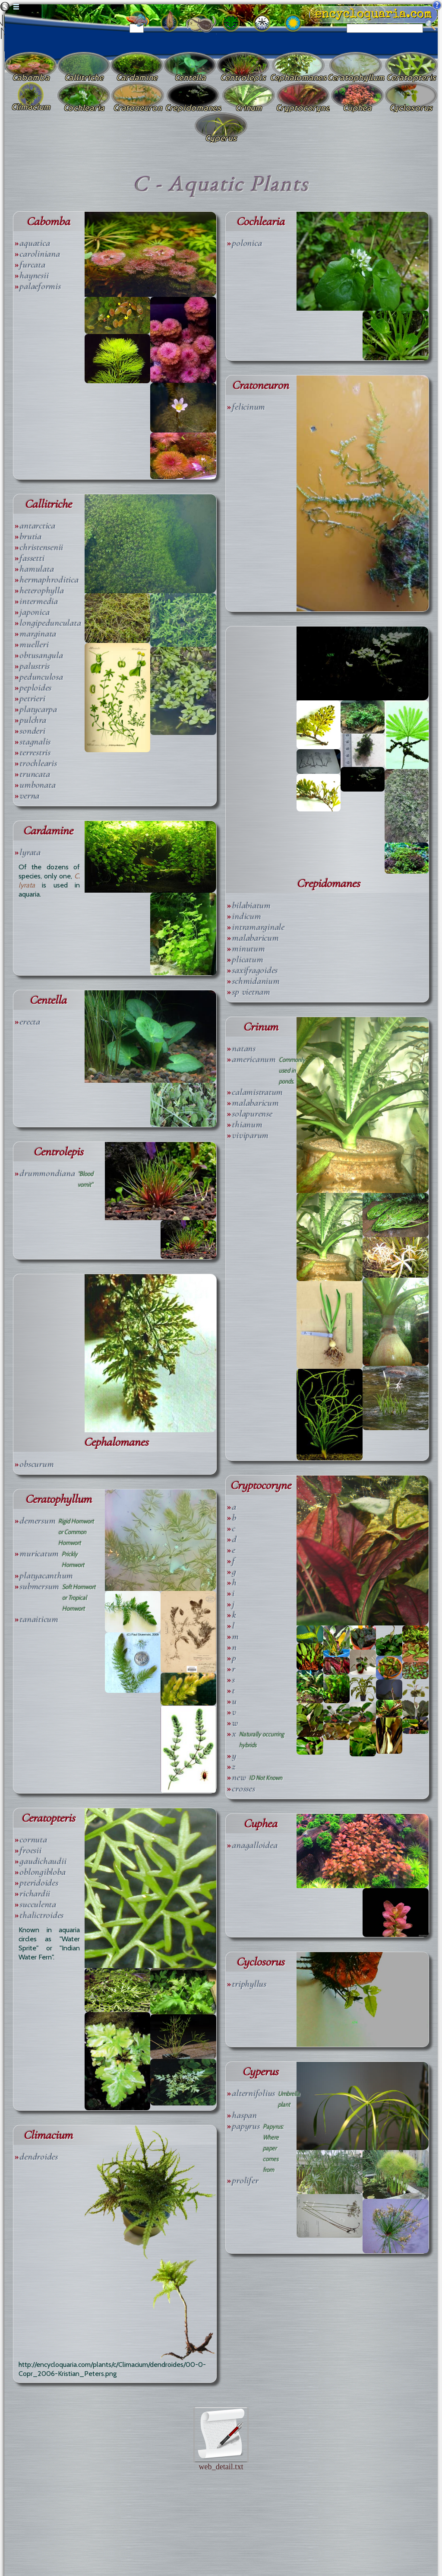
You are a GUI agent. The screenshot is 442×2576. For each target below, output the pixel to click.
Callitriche (48, 504)
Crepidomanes (328, 883)
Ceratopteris (48, 1818)
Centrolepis (58, 1152)
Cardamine (48, 831)
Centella (47, 1000)
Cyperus (260, 2071)
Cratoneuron (260, 385)
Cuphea (260, 1823)
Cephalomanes (116, 1442)
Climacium (48, 2135)
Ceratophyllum (58, 1499)
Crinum (260, 1027)
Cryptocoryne (260, 1485)
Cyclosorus (260, 1962)
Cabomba (48, 221)
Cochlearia (260, 221)
